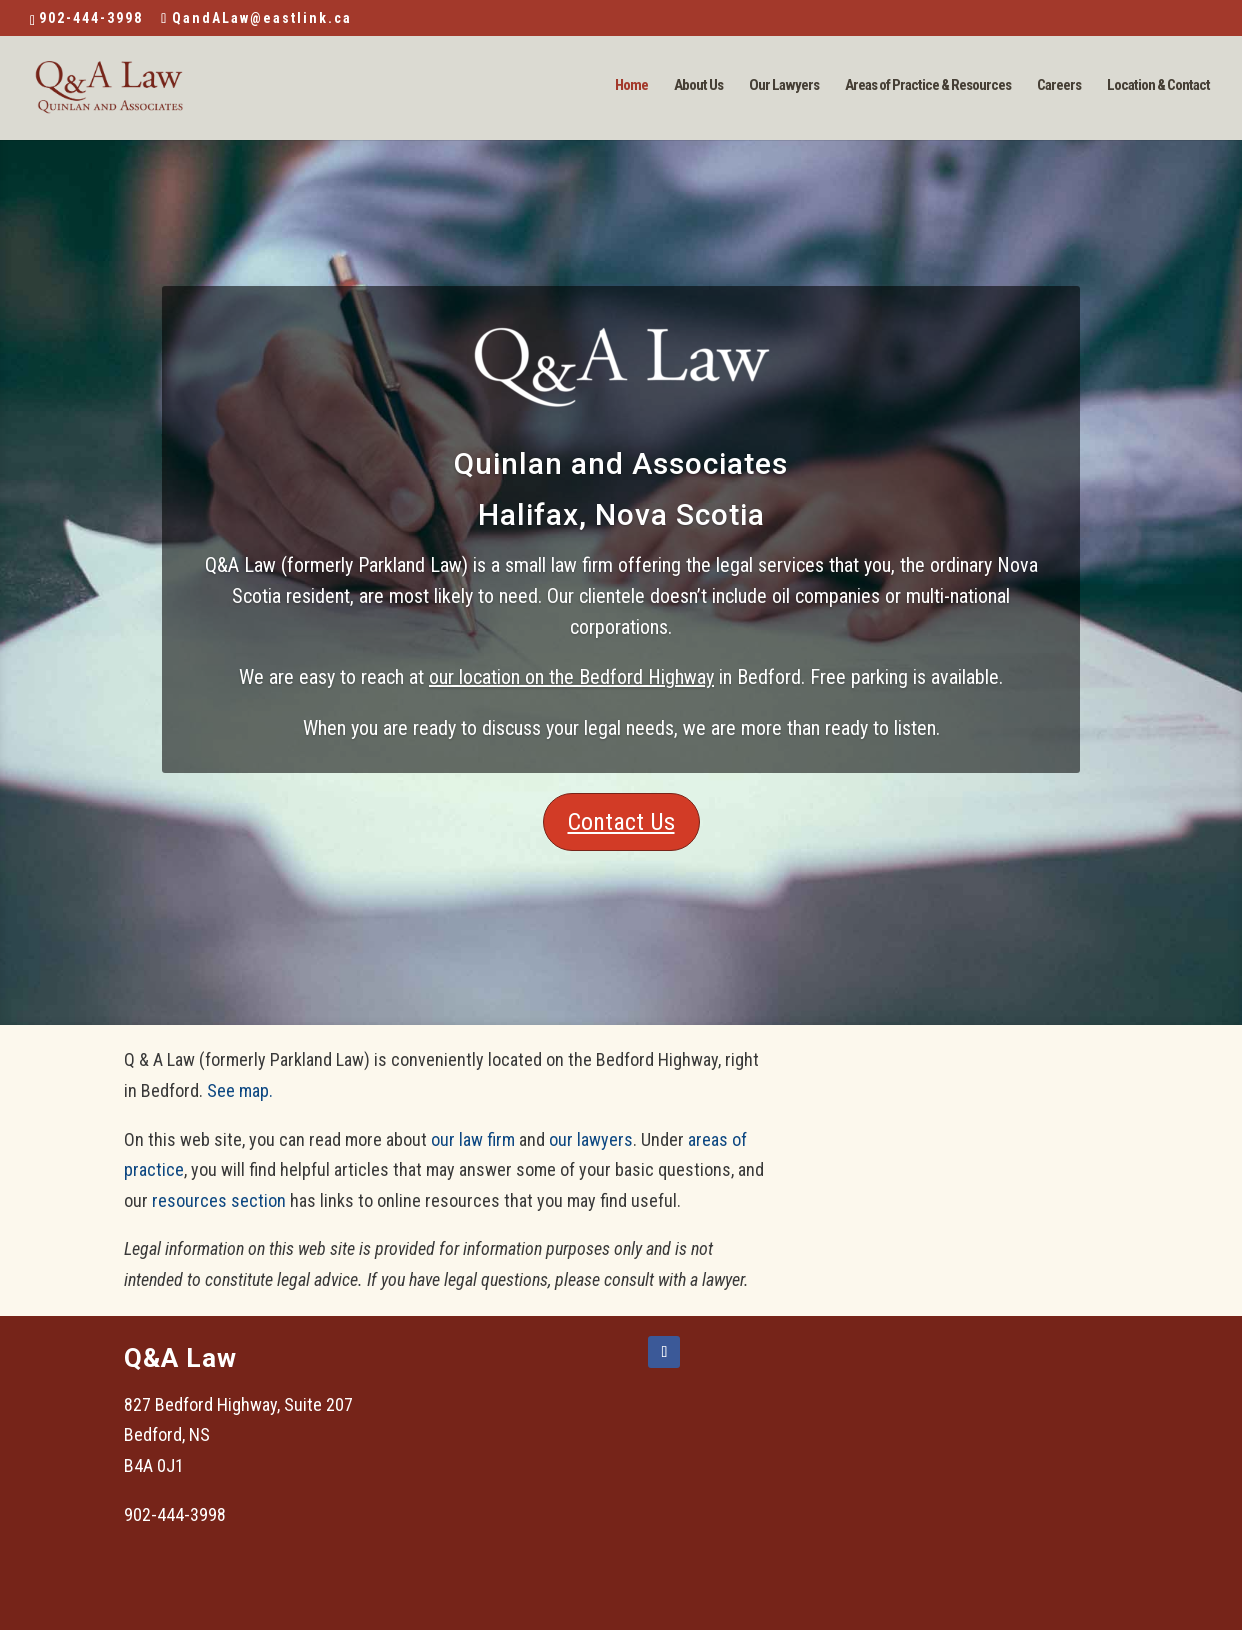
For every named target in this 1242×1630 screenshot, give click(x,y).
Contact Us (621, 822)
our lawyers (591, 1139)
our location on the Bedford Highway (571, 677)
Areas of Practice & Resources (928, 86)
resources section (219, 1200)
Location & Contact (1158, 86)
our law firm (473, 1139)
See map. (240, 1090)
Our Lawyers (784, 86)
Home (631, 86)
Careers (1059, 86)
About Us (698, 86)
